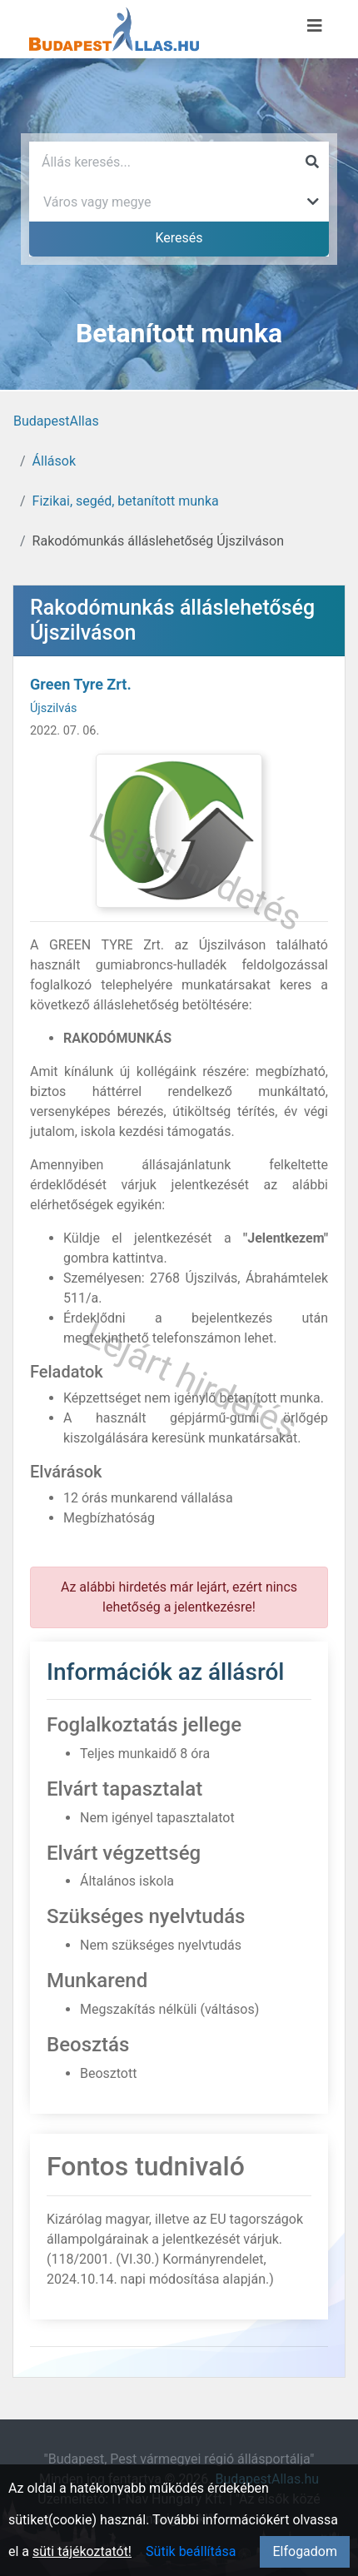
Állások (54, 461)
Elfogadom (304, 2551)
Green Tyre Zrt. (81, 684)
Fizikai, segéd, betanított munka (125, 501)
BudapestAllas (56, 421)
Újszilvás (53, 708)
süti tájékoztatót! (82, 2551)
